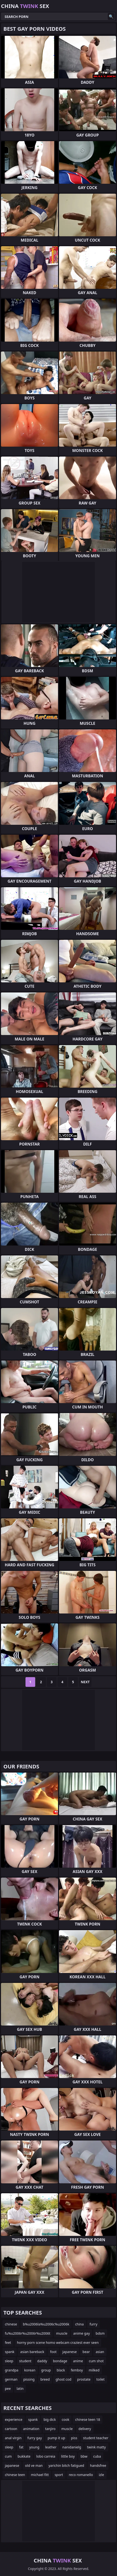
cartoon (11, 2428)
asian (100, 2351)
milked (94, 2370)
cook (65, 2419)
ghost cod (63, 2379)
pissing (29, 2379)
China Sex (25, 5)
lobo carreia (45, 2456)
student (25, 2361)
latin (20, 2388)
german (11, 2379)
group (46, 2370)
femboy (77, 2370)
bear (86, 2351)
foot (53, 2351)
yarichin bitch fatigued (66, 2465)
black (61, 2370)
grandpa (11, 2370)
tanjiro (50, 2428)
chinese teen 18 (87, 2419)
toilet (100, 2379)
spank (9, 2351)
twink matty (96, 2447)
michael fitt (40, 2474)
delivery (84, 2428)
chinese (11, 2324)
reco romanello (81, 2474)
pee (8, 2388)
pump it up (56, 2438)
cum (8, 2456)
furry (93, 2324)
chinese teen (15, 2474)
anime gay (81, 2333)
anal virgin (13, 2438)
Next (85, 1682)
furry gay (34, 2438)
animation (31, 2428)
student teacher (95, 2438)
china (79, 2324)
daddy (42, 2361)
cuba (97, 2456)
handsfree (98, 2465)
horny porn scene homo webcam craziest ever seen (58, 2342)
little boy (68, 2456)
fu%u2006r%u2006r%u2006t (27, 2333)
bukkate (23, 2456)
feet (8, 2342)
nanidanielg (71, 2447)
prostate (84, 2379)
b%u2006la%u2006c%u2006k (46, 2324)
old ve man (34, 2465)
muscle (61, 2333)
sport (59, 2474)
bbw (84, 2456)
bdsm (100, 2333)
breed (45, 2379)
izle (101, 2474)
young (34, 2447)
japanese (69, 2351)
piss (74, 2438)
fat (21, 2447)
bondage (60, 2361)
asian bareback (32, 2351)
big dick (49, 2419)
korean (29, 2370)
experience (13, 2419)
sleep (9, 2361)
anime (78, 2361)
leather (51, 2447)
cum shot (96, 2361)
